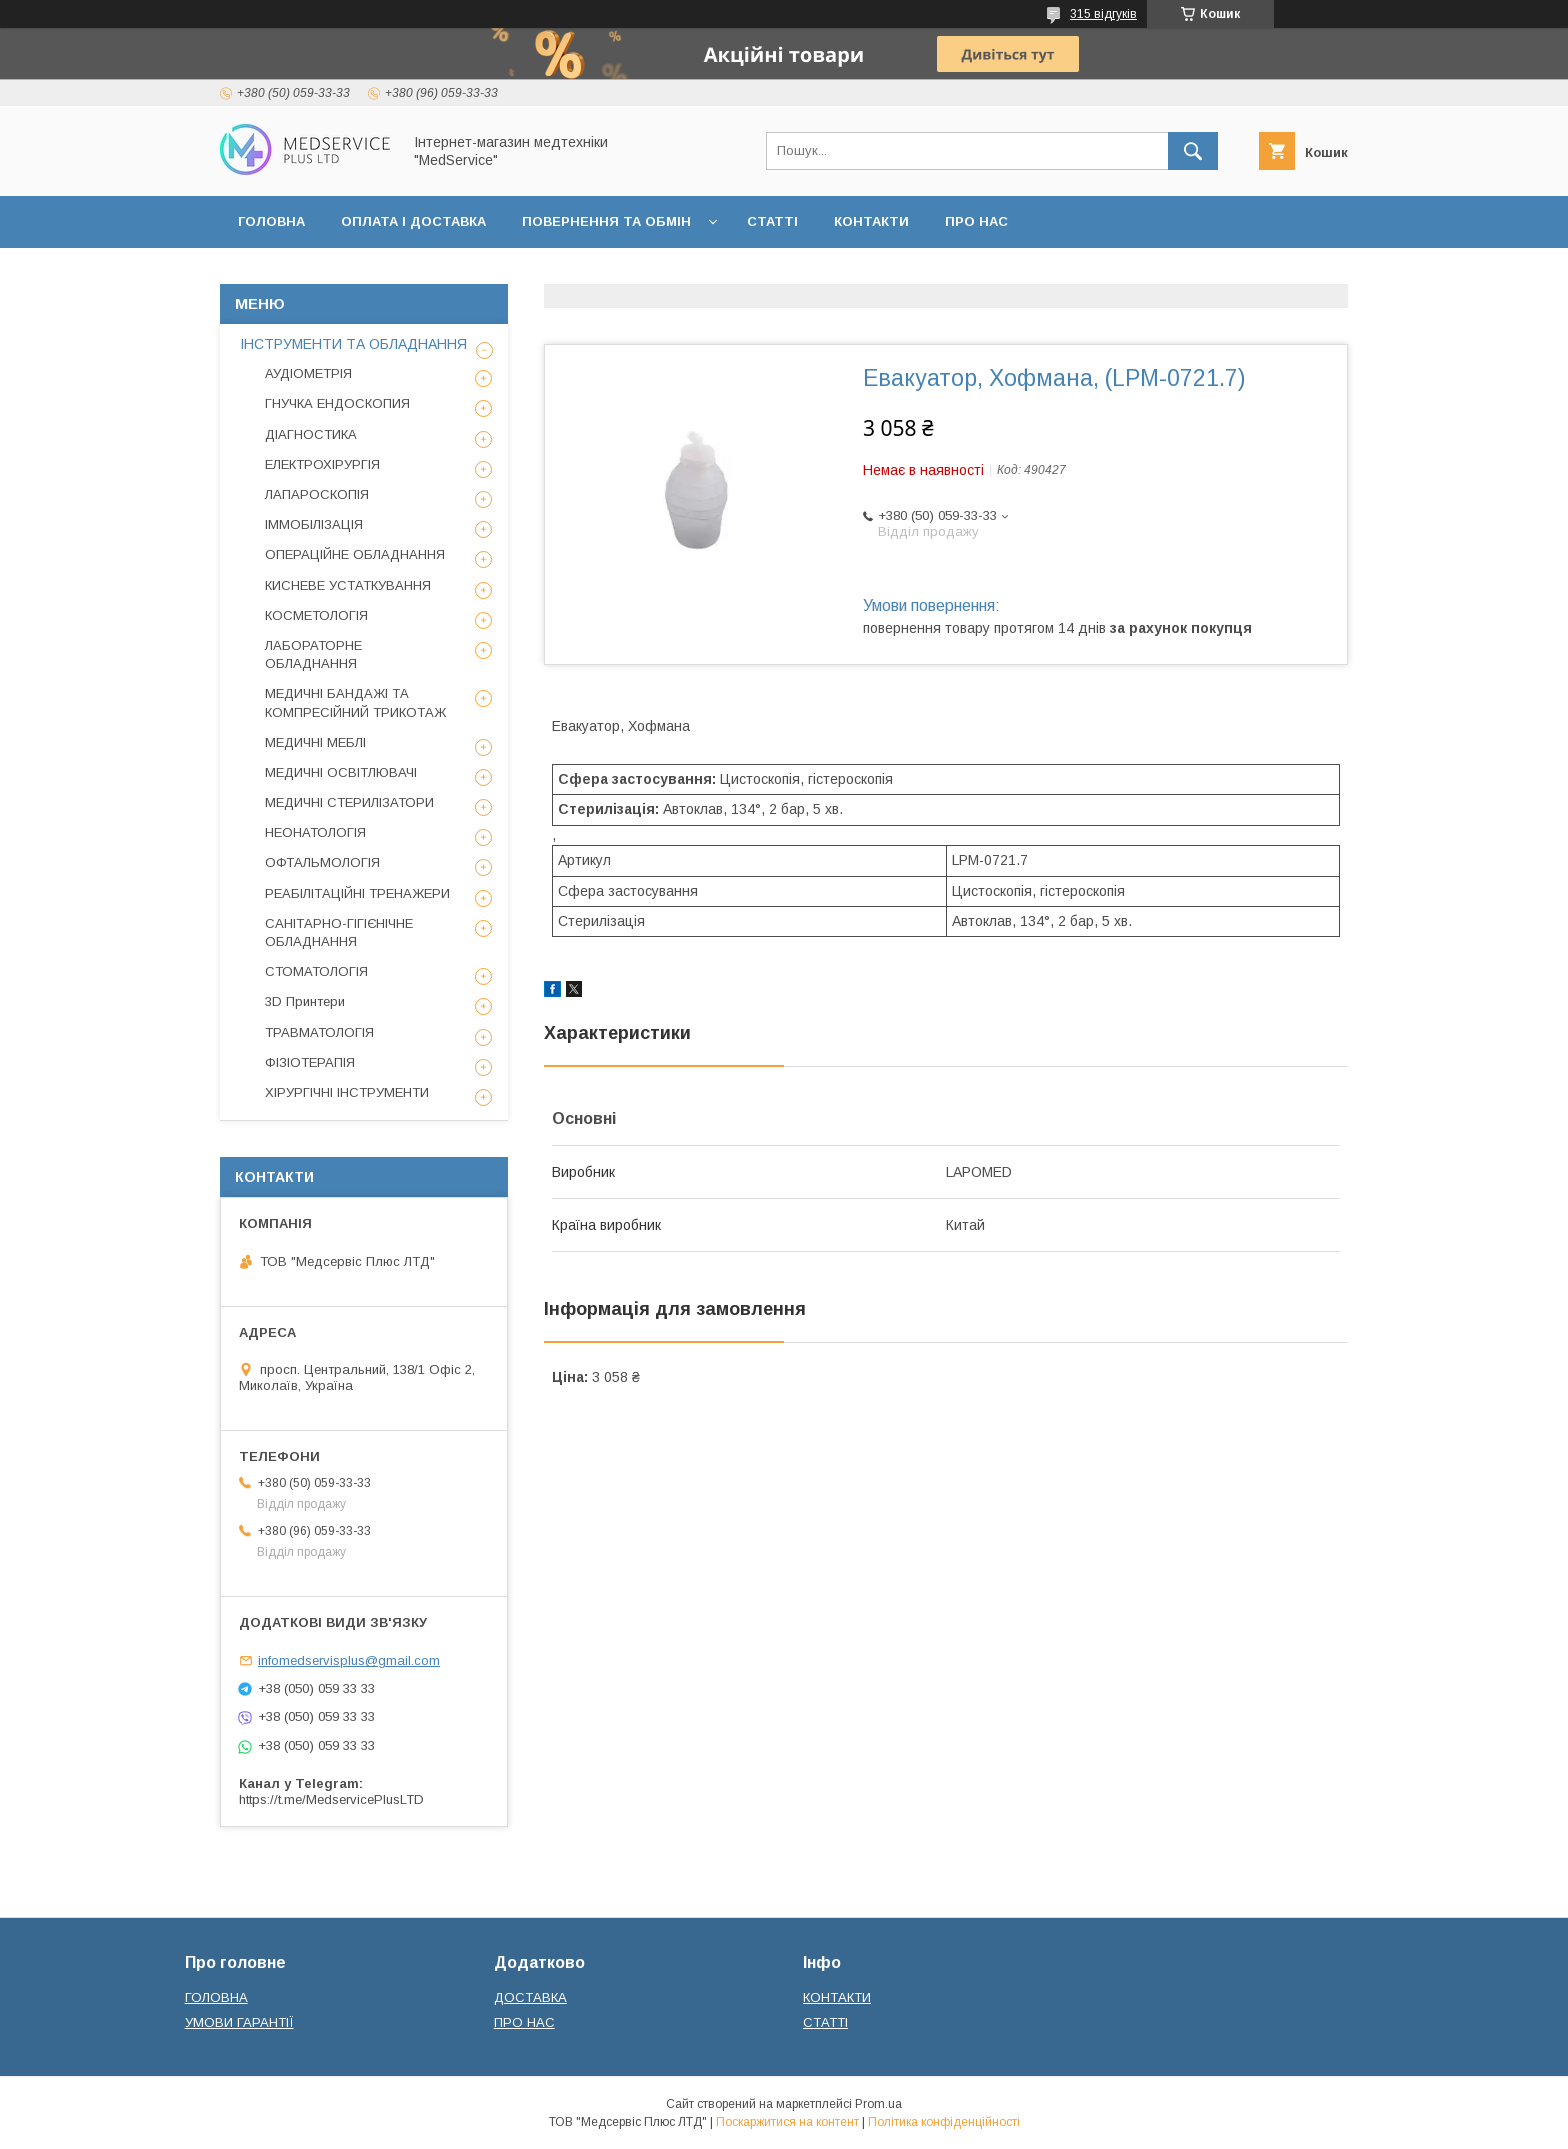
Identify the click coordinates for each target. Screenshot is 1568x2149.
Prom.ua (878, 2104)
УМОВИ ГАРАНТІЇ (239, 2022)
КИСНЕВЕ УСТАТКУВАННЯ (348, 585)
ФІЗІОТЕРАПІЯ (310, 1062)
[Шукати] (1193, 151)
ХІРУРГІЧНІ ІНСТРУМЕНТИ (347, 1092)
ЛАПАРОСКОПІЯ (317, 494)
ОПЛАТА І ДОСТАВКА (413, 221)
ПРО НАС (976, 221)
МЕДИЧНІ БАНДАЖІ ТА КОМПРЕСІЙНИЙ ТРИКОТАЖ (355, 702)
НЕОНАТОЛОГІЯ (315, 832)
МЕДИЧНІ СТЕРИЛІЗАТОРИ (349, 802)
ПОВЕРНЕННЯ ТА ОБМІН (606, 221)
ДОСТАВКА (530, 1997)
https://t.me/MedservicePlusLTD (331, 1799)
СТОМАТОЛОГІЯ (316, 971)
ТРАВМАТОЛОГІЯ (319, 1032)
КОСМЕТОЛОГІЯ (316, 615)
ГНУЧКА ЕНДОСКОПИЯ (337, 403)
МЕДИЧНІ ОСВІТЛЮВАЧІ (341, 772)
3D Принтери (305, 1001)
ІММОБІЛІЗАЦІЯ (314, 524)
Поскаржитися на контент (787, 2122)
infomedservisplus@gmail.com (349, 1660)
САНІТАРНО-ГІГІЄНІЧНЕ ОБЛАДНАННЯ (339, 932)
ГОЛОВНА (271, 221)
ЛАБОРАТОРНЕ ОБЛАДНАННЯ (313, 654)
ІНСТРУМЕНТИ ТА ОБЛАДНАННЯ (353, 344)
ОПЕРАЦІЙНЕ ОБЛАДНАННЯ (355, 554)
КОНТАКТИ (871, 221)
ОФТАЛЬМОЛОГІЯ (322, 862)
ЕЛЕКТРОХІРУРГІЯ (322, 464)
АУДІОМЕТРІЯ (308, 373)
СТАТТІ (772, 221)
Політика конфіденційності (944, 2122)
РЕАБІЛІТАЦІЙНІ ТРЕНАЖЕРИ (357, 893)
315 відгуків (1103, 14)
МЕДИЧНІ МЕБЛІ (315, 742)
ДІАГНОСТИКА (311, 434)
